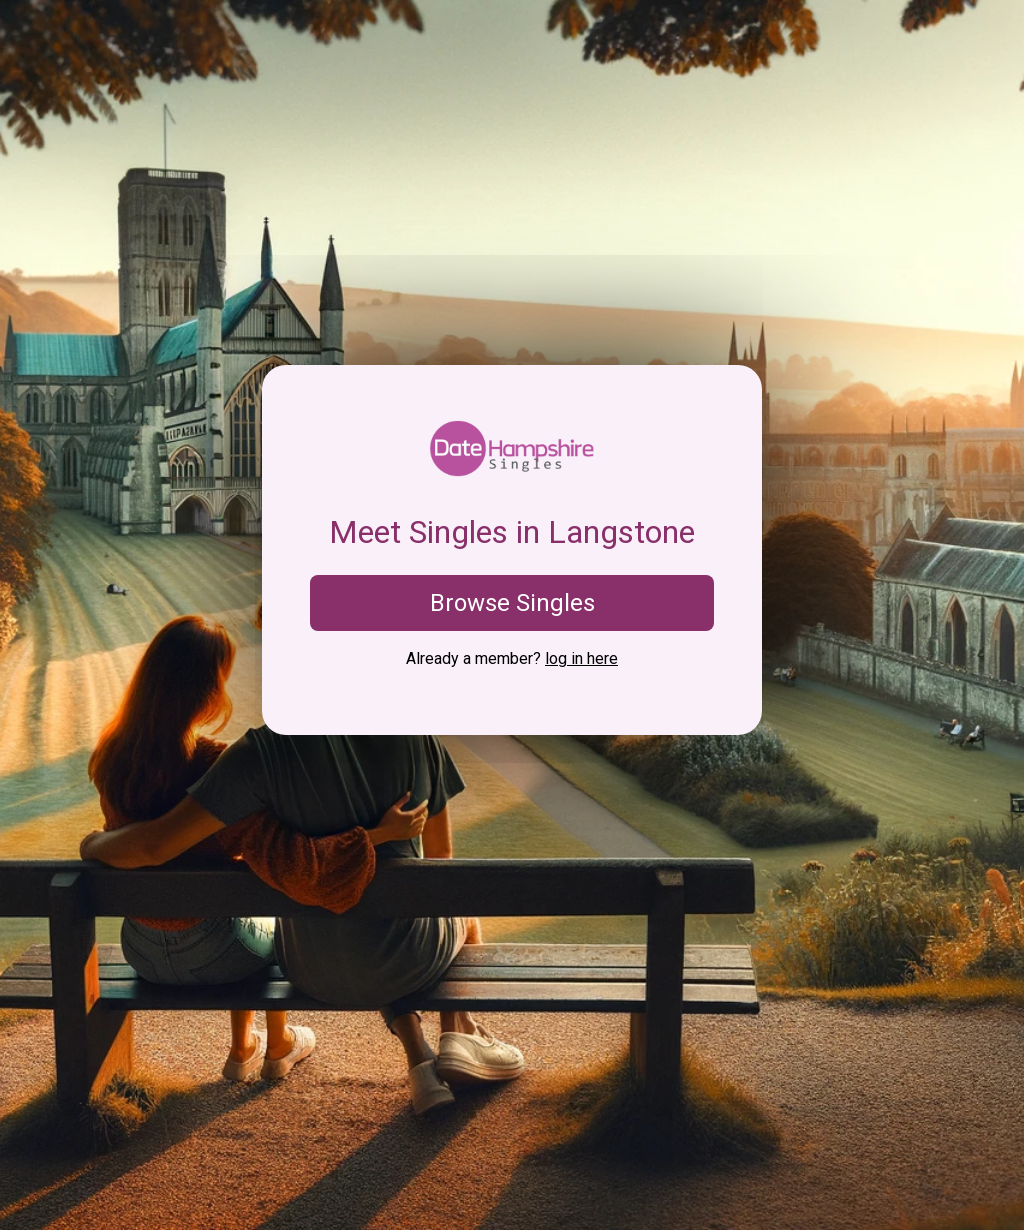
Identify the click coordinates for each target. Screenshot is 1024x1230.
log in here (581, 658)
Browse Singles (512, 603)
